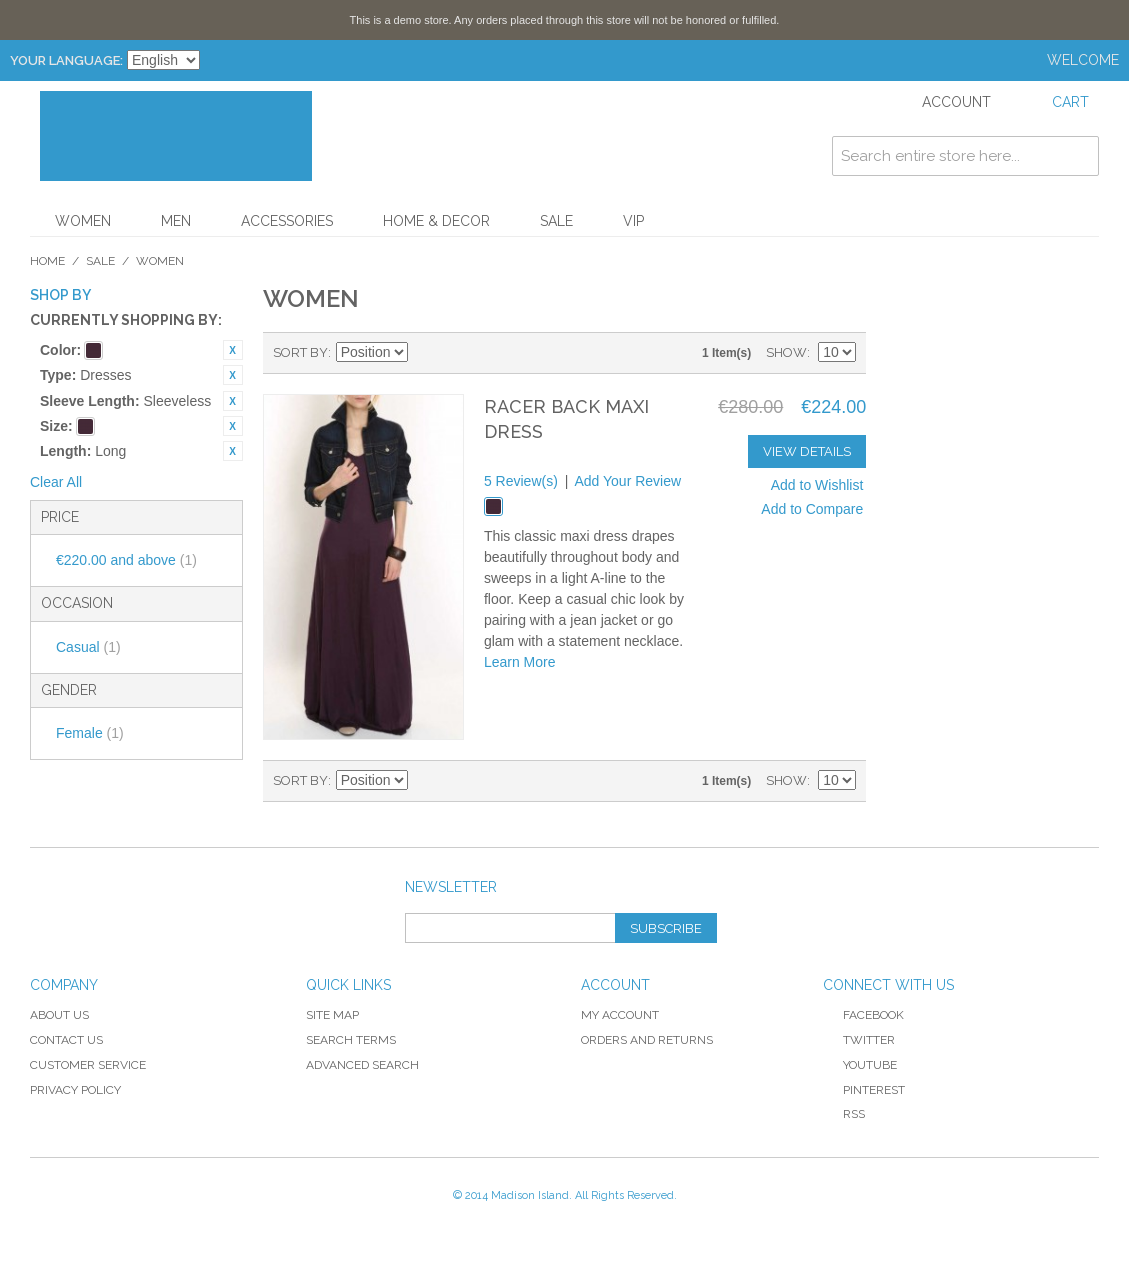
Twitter (859, 1040)
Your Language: (66, 60)
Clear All (56, 482)
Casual (88, 647)
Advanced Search (362, 1065)
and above (126, 560)
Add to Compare (812, 509)
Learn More (520, 662)
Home (47, 261)
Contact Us (66, 1040)
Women (83, 221)
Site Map (332, 1015)
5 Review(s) (521, 481)
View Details (807, 451)
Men (176, 221)
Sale (556, 221)
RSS (844, 1114)
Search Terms (351, 1040)
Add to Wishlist (817, 485)
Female (90, 733)
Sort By (300, 352)
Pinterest (864, 1090)
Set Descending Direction (426, 353)
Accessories (287, 221)
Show (786, 352)
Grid (461, 353)
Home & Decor (436, 221)
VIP (633, 221)
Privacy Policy (75, 1090)
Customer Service (88, 1065)
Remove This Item (233, 350)
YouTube (860, 1065)
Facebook (863, 1015)
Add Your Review (627, 481)
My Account (620, 1015)
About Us (59, 1015)
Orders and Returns (647, 1040)
